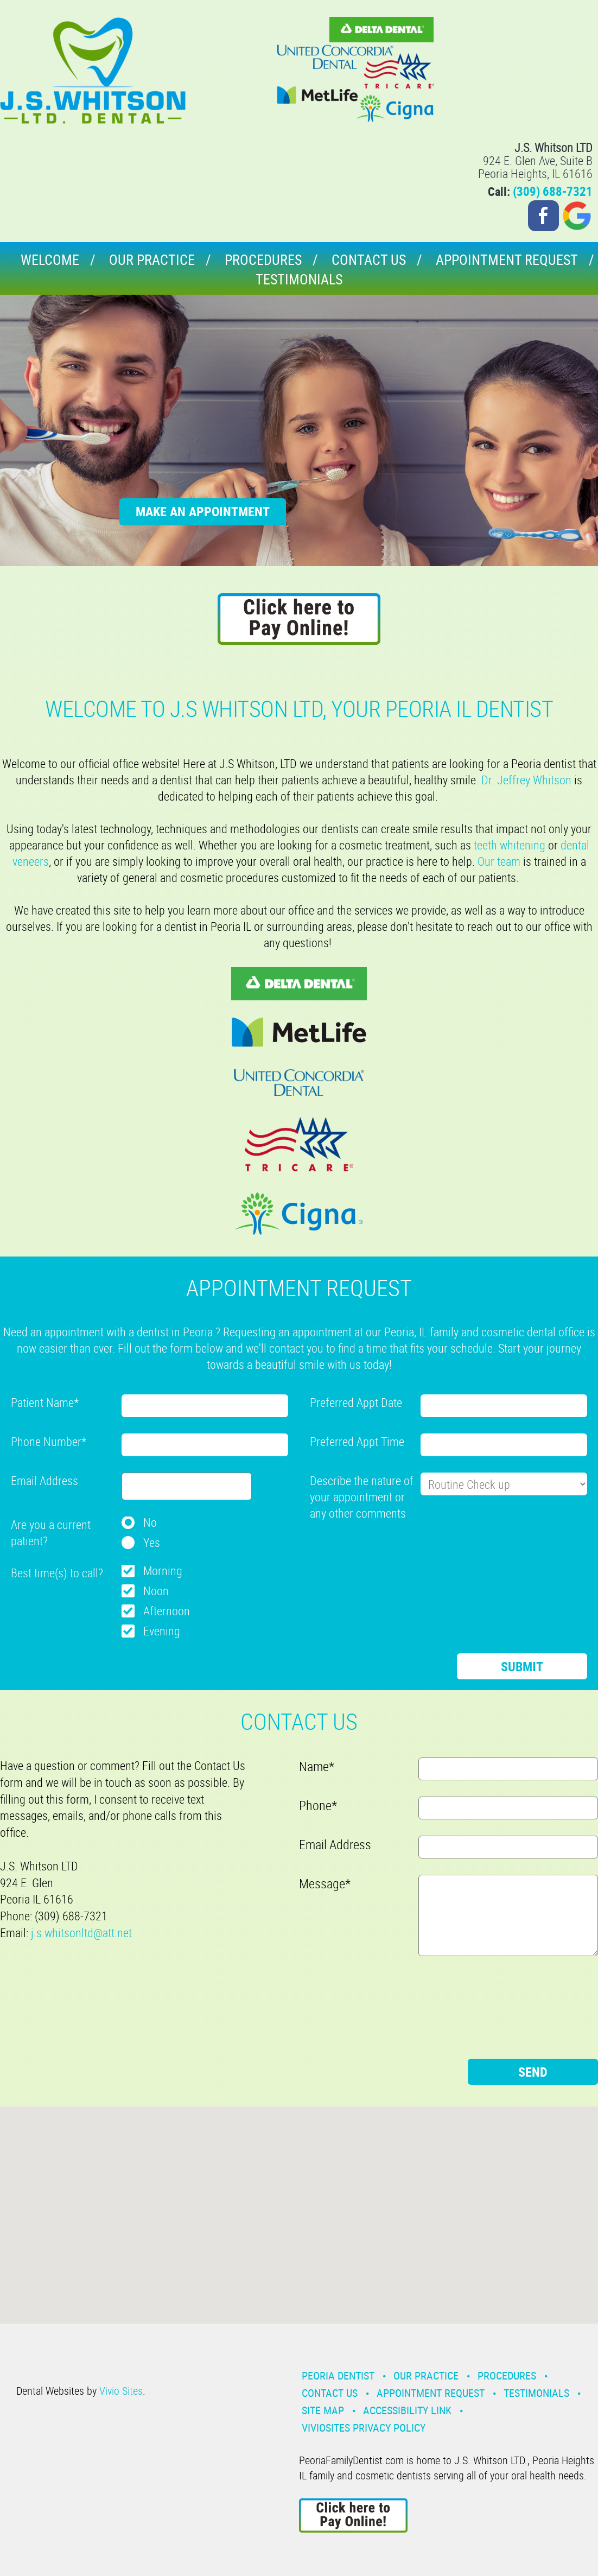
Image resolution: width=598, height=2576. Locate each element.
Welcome (50, 259)
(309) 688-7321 (553, 191)
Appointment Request (507, 259)
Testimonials (299, 279)
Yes (151, 1542)
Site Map (323, 2410)
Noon (156, 1590)
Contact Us (369, 259)
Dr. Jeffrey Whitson (526, 780)
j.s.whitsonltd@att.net (81, 1932)
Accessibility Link (407, 2410)
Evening (161, 1631)
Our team (499, 861)
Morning (162, 1570)
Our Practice (152, 259)
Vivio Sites (121, 2390)
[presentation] (392, 1551)
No (150, 1522)
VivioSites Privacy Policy (363, 2427)
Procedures (263, 259)
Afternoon (166, 1611)
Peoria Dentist (338, 2375)
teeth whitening (509, 845)
